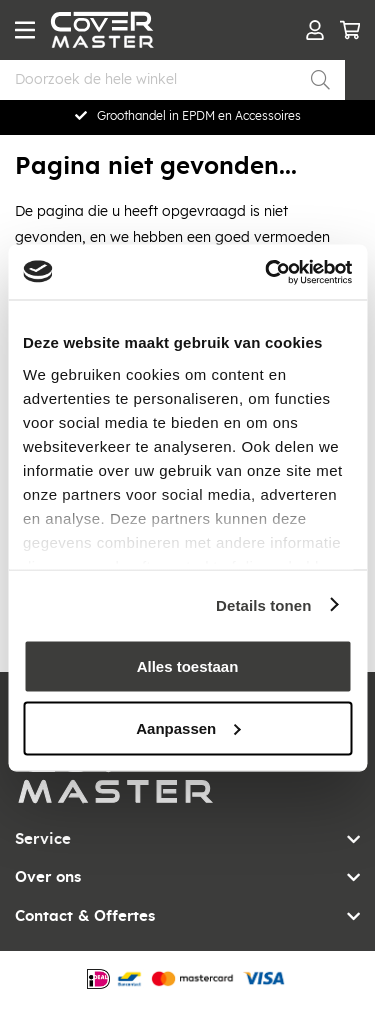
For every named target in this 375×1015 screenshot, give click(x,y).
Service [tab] (43, 839)
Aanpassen (188, 727)
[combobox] (172, 80)
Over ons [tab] (48, 877)
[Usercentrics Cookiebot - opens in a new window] (267, 272)
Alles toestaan (188, 666)
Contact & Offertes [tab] (85, 916)
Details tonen (263, 604)
